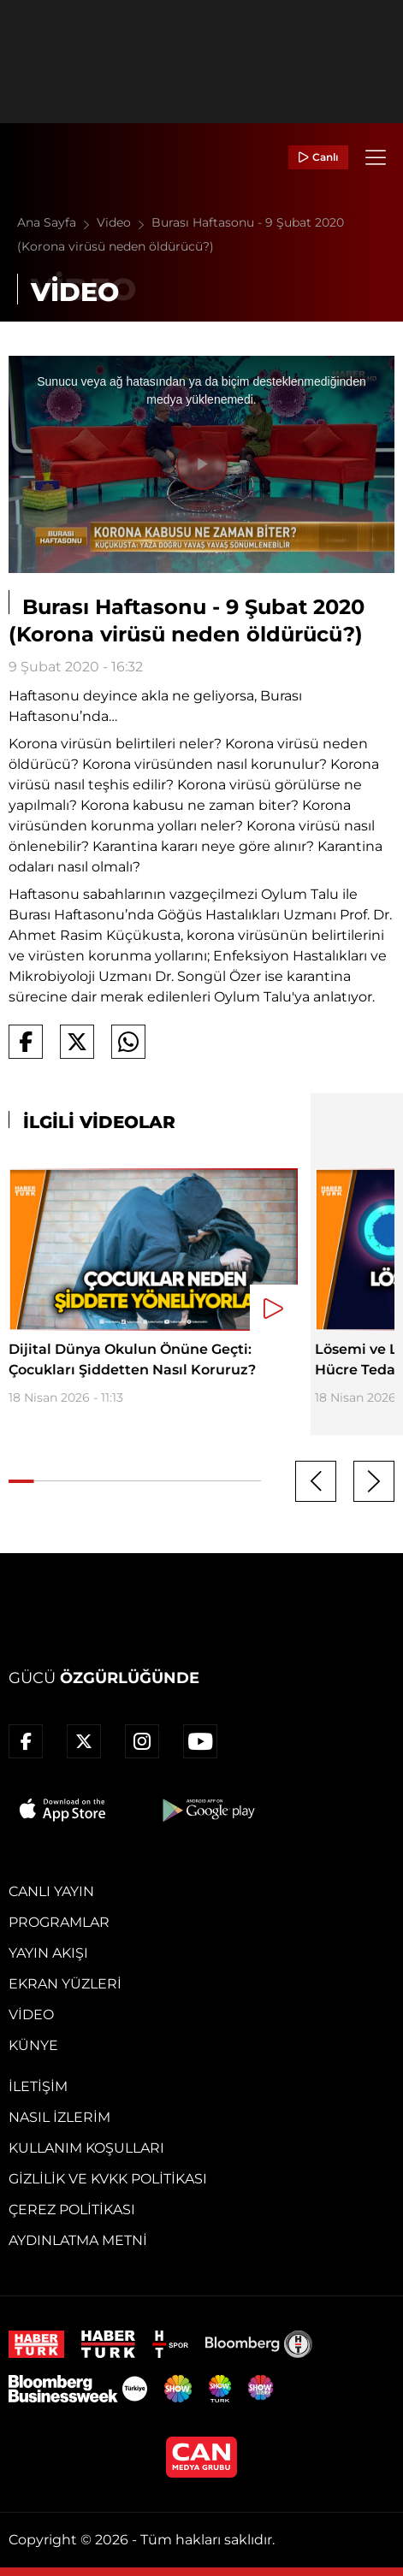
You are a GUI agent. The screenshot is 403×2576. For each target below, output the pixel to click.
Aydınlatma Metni (78, 2240)
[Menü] (375, 157)
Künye (33, 2045)
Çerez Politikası (72, 2209)
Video (124, 222)
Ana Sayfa (57, 222)
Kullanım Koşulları (86, 2148)
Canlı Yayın (51, 1891)
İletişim (38, 2086)
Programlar (59, 1922)
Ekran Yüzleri (65, 1984)
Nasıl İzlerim (59, 2117)
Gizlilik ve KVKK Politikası (108, 2179)
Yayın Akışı (48, 1953)
